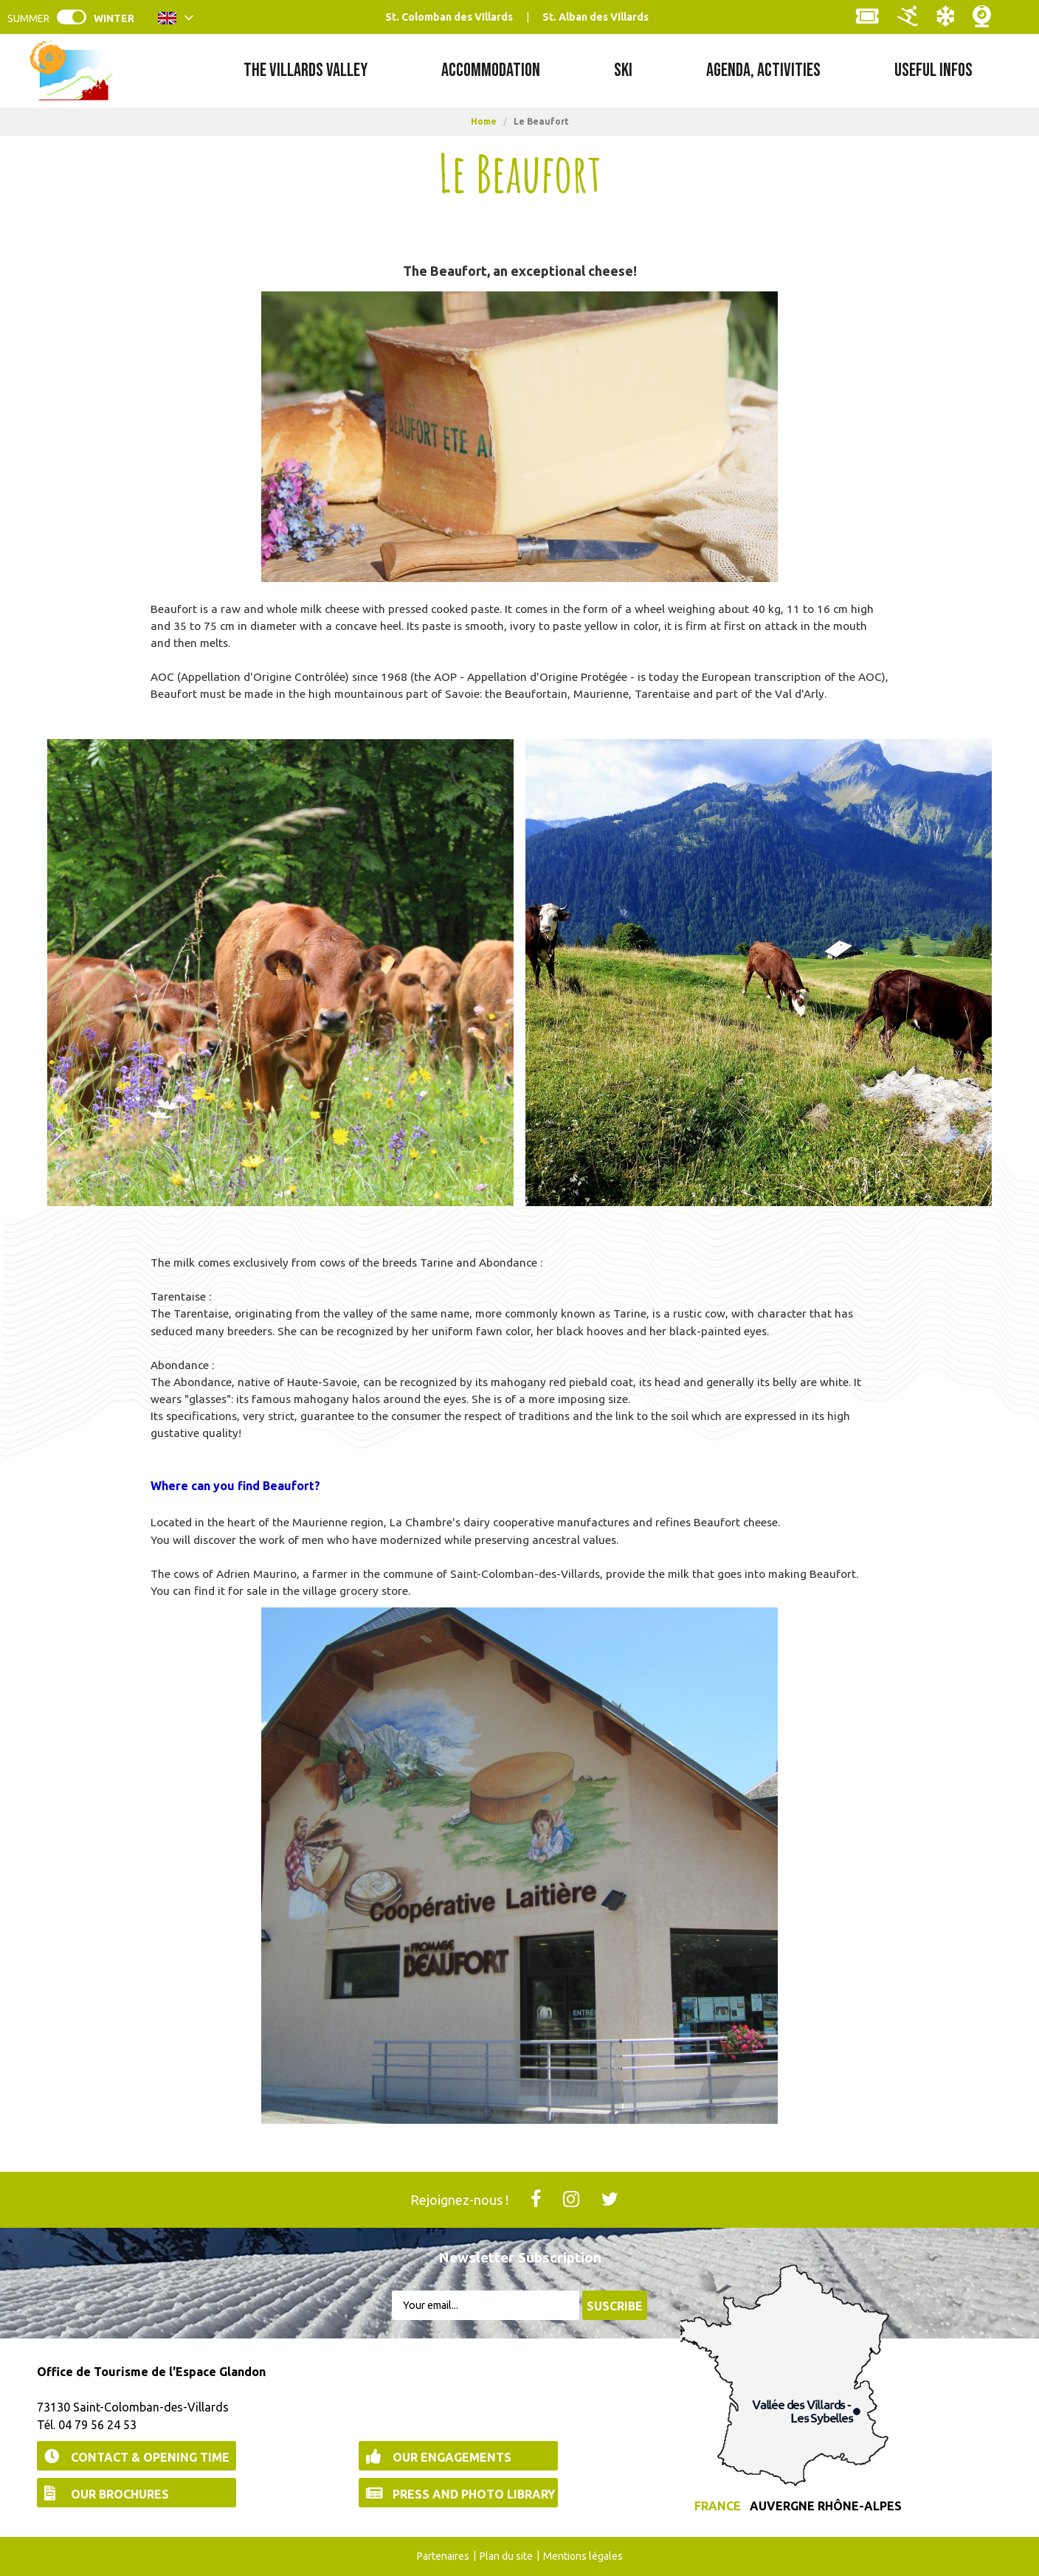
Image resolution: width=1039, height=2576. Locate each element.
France (717, 2506)
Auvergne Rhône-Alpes (826, 2506)
